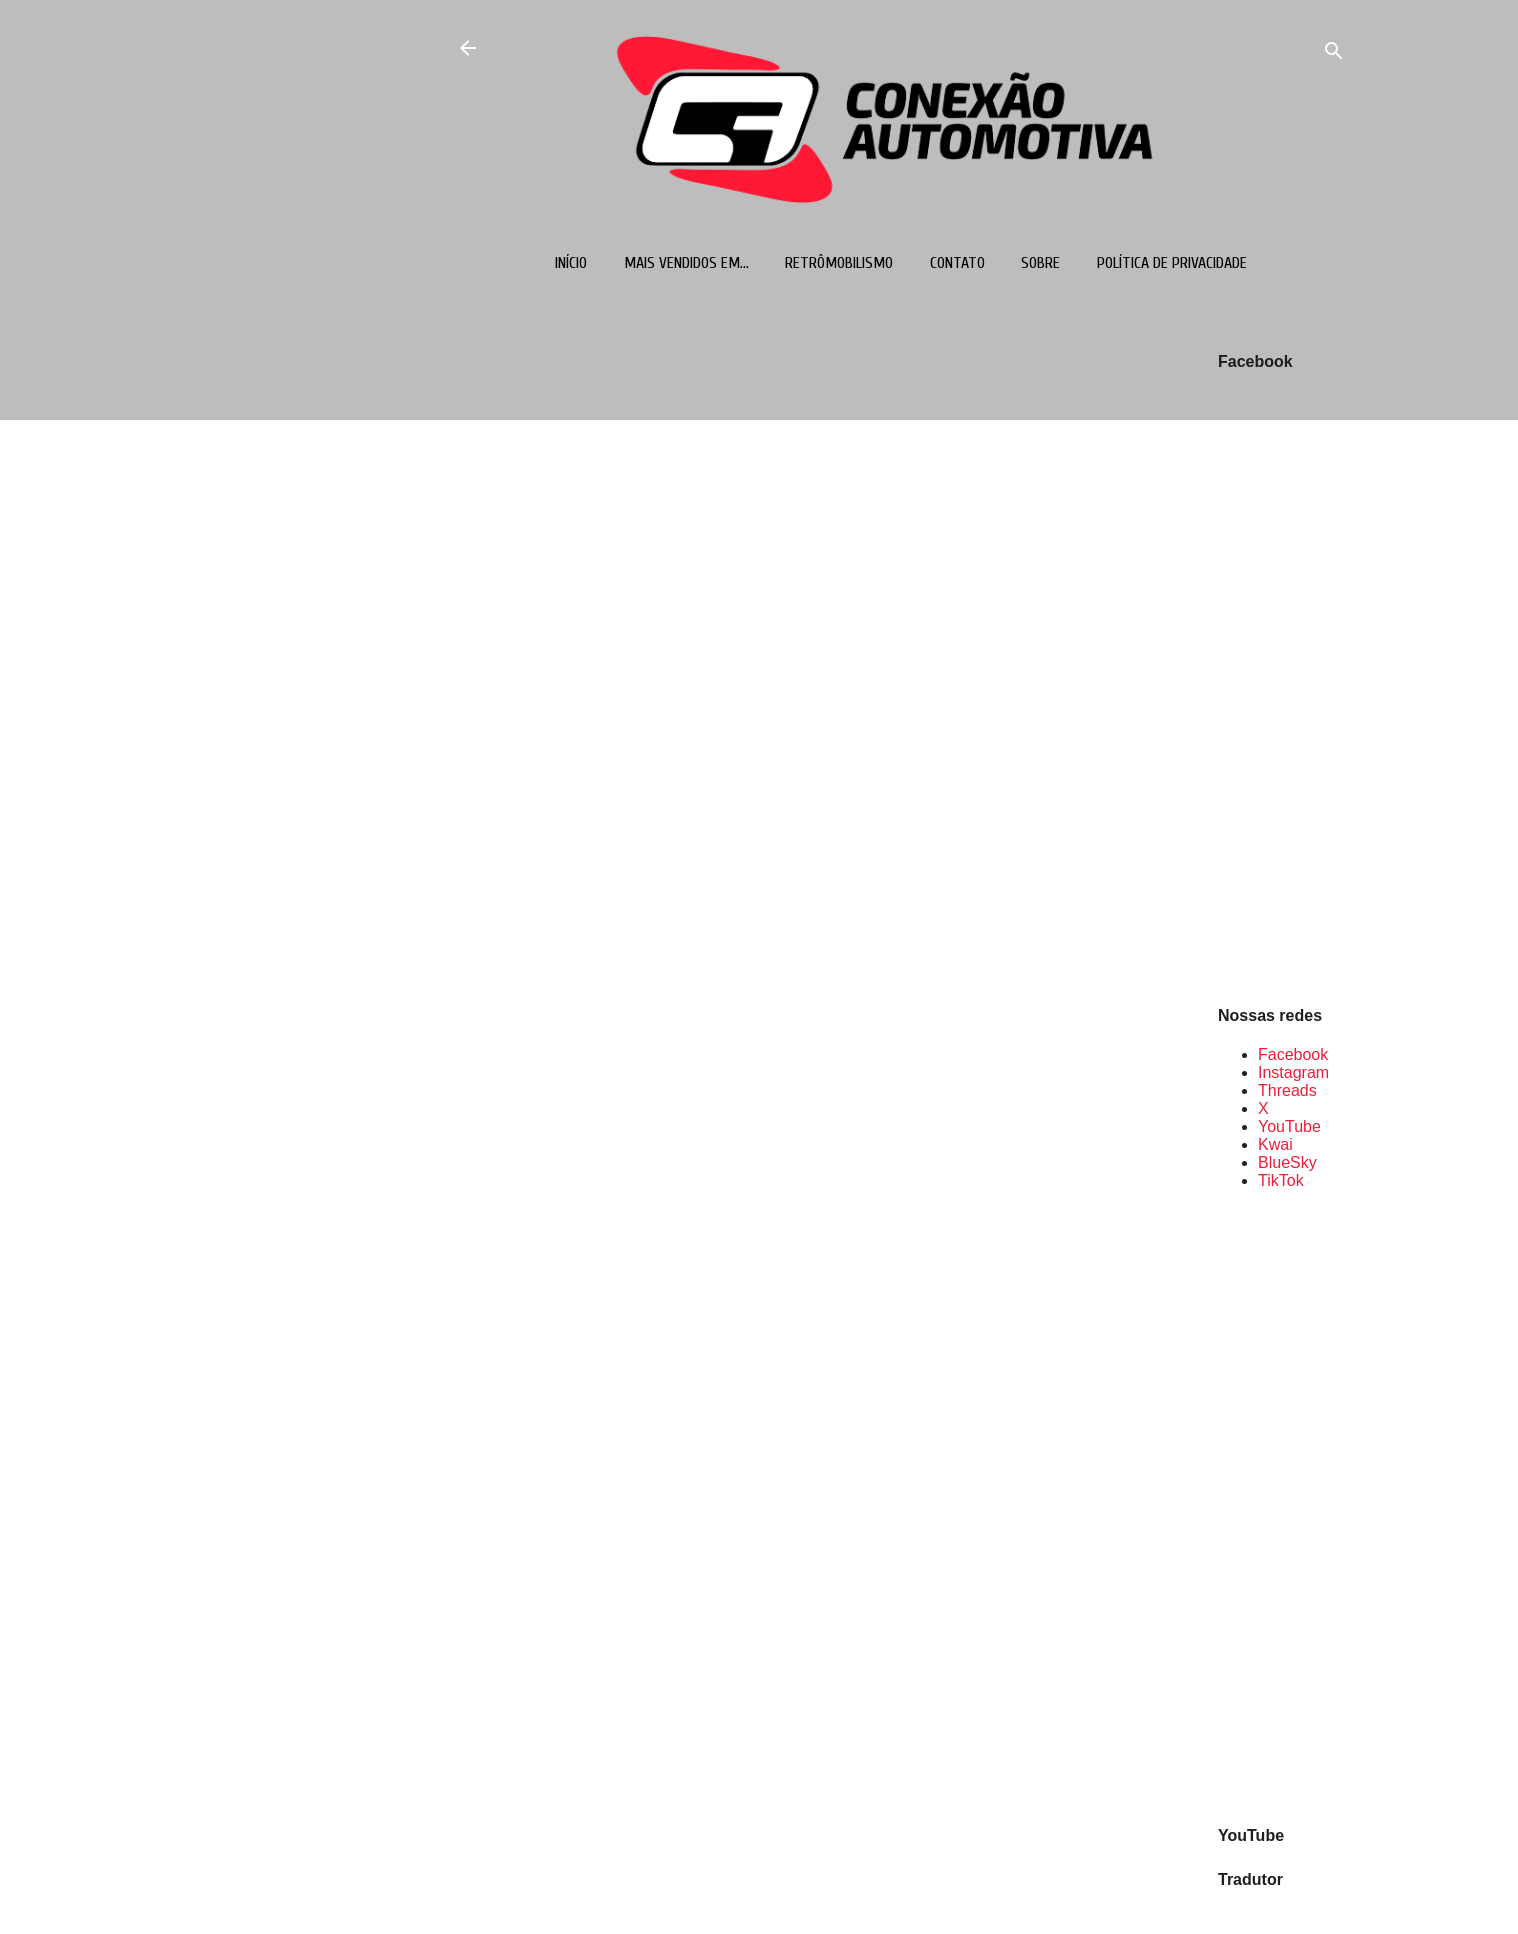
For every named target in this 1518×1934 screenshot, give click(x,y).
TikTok (1281, 1180)
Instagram (1293, 1072)
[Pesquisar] (1334, 54)
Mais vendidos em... (686, 263)
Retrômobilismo (839, 263)
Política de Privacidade (1172, 263)
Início (571, 263)
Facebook (1293, 1054)
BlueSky (1287, 1162)
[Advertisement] (1282, 1506)
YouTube (1289, 1126)
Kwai (1275, 1144)
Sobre (1040, 263)
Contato (957, 263)
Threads (1287, 1090)
